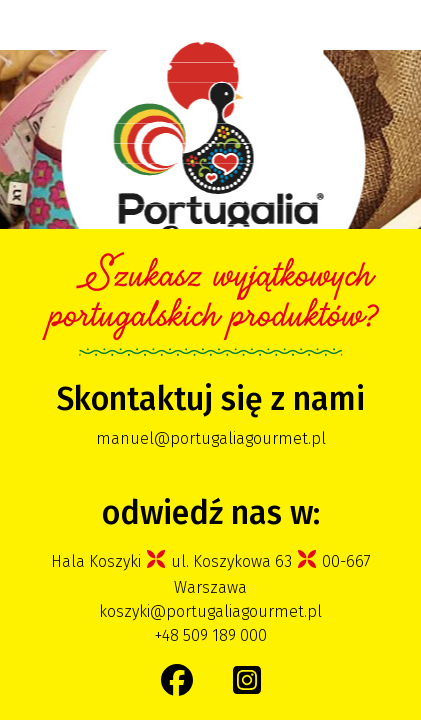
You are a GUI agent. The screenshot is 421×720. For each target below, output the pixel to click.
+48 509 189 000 (211, 635)
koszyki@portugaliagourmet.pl (210, 611)
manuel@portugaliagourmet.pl (211, 438)
